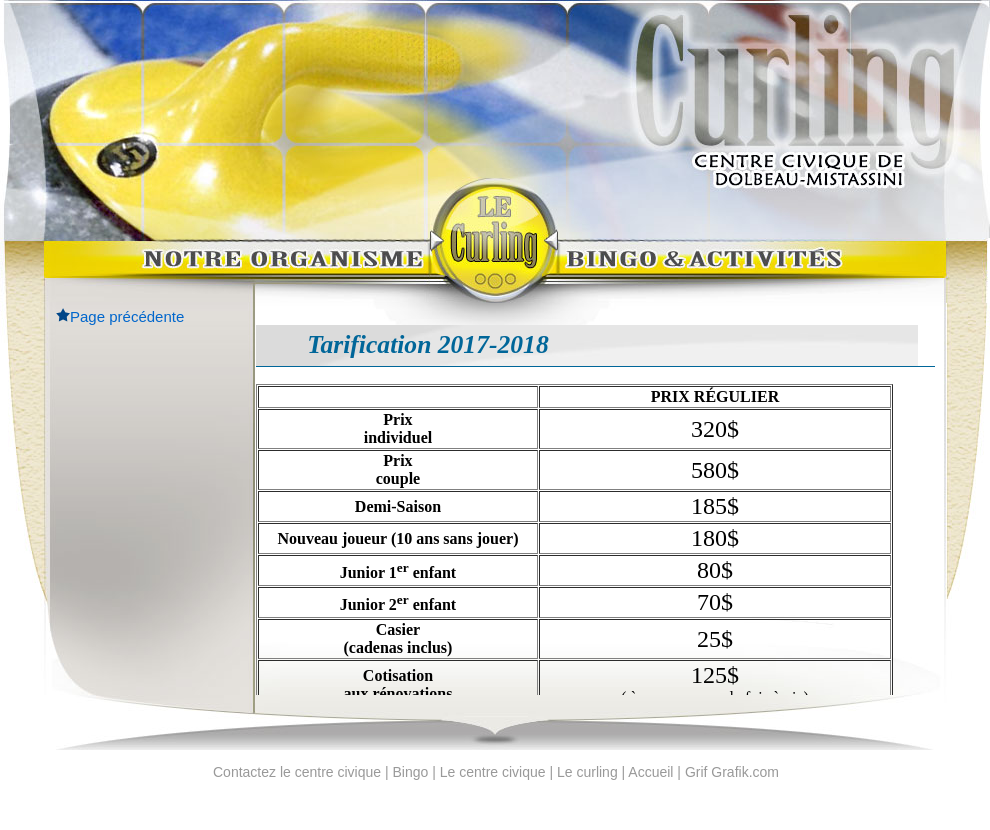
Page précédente (127, 316)
